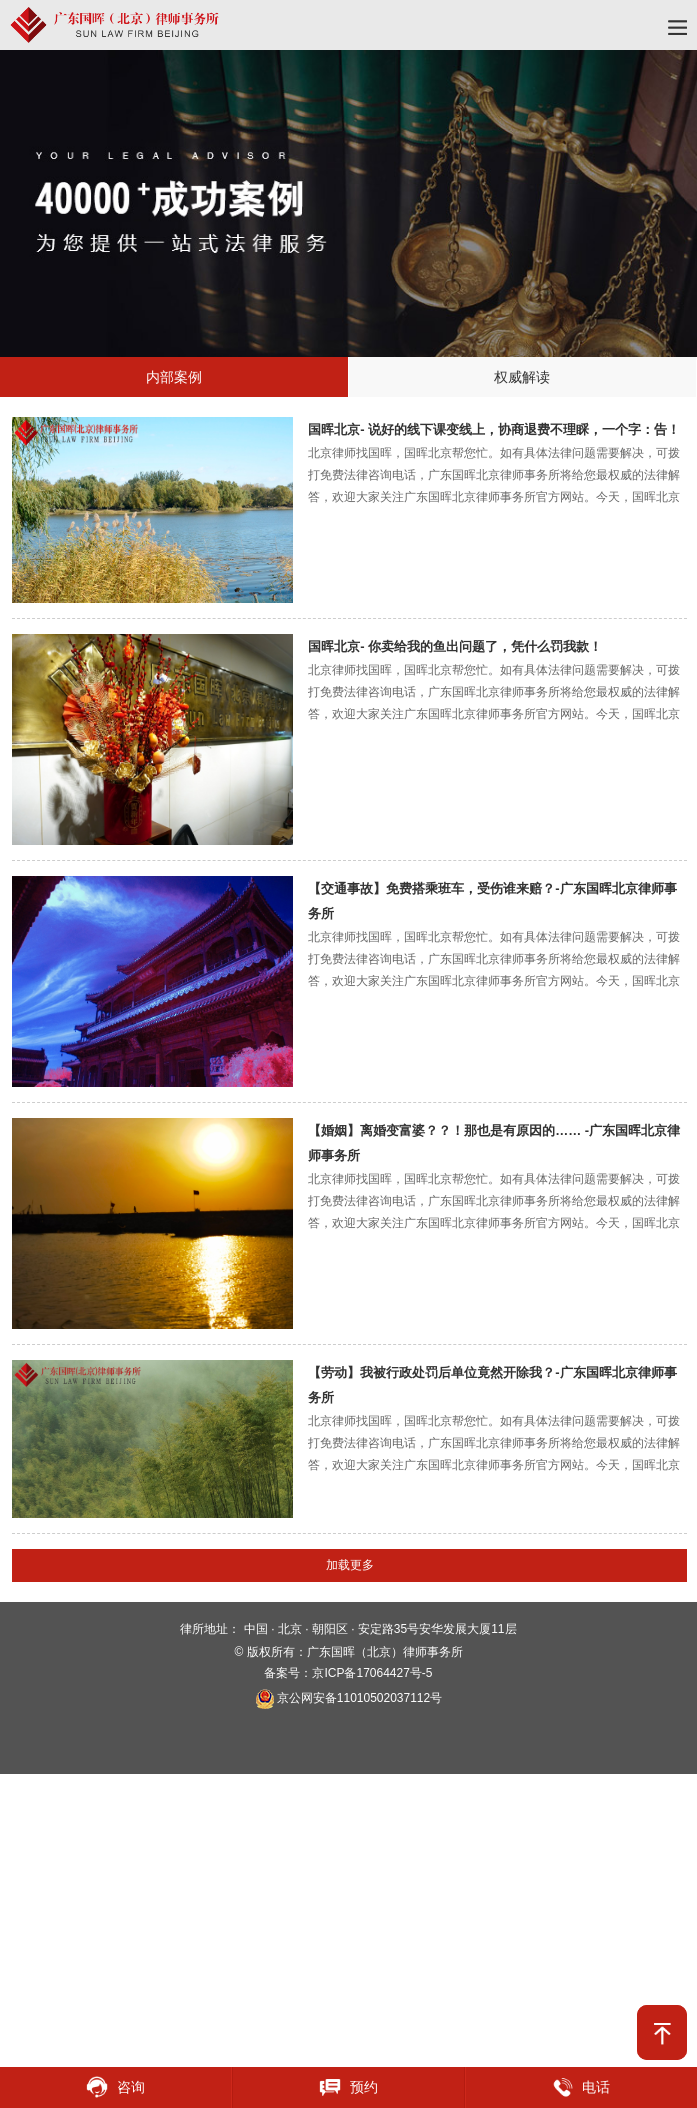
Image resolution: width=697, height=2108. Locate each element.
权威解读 (522, 377)
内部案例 (174, 377)
